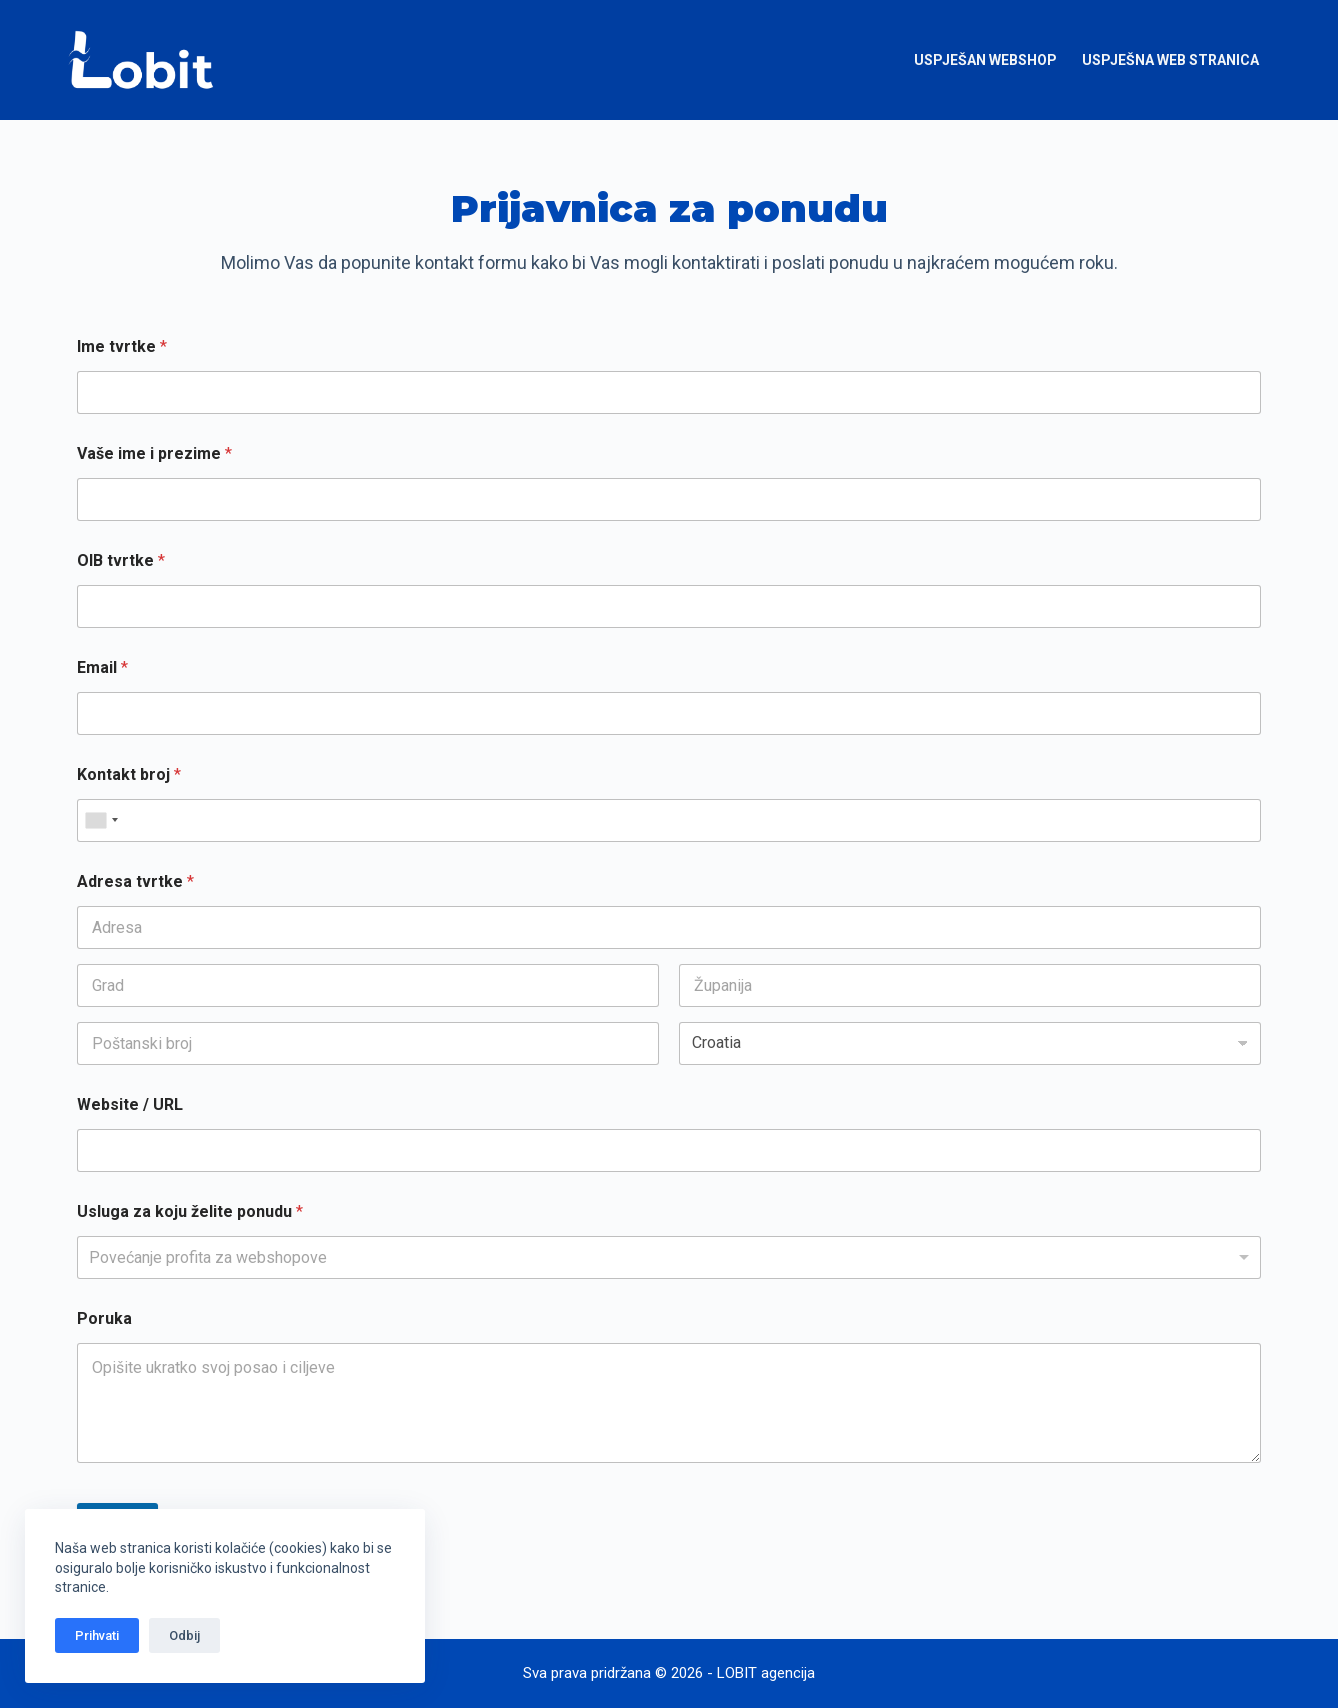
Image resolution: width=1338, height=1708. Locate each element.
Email (102, 667)
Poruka (104, 1318)
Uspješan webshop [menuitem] (985, 60)
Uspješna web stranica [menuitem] (1170, 60)
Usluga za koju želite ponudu (190, 1211)
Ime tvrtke (122, 346)
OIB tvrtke (121, 560)
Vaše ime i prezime (154, 453)
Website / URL (130, 1104)
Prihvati (97, 1635)
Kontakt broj (129, 774)
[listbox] (669, 1257)
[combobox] (101, 820)
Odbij (184, 1635)
